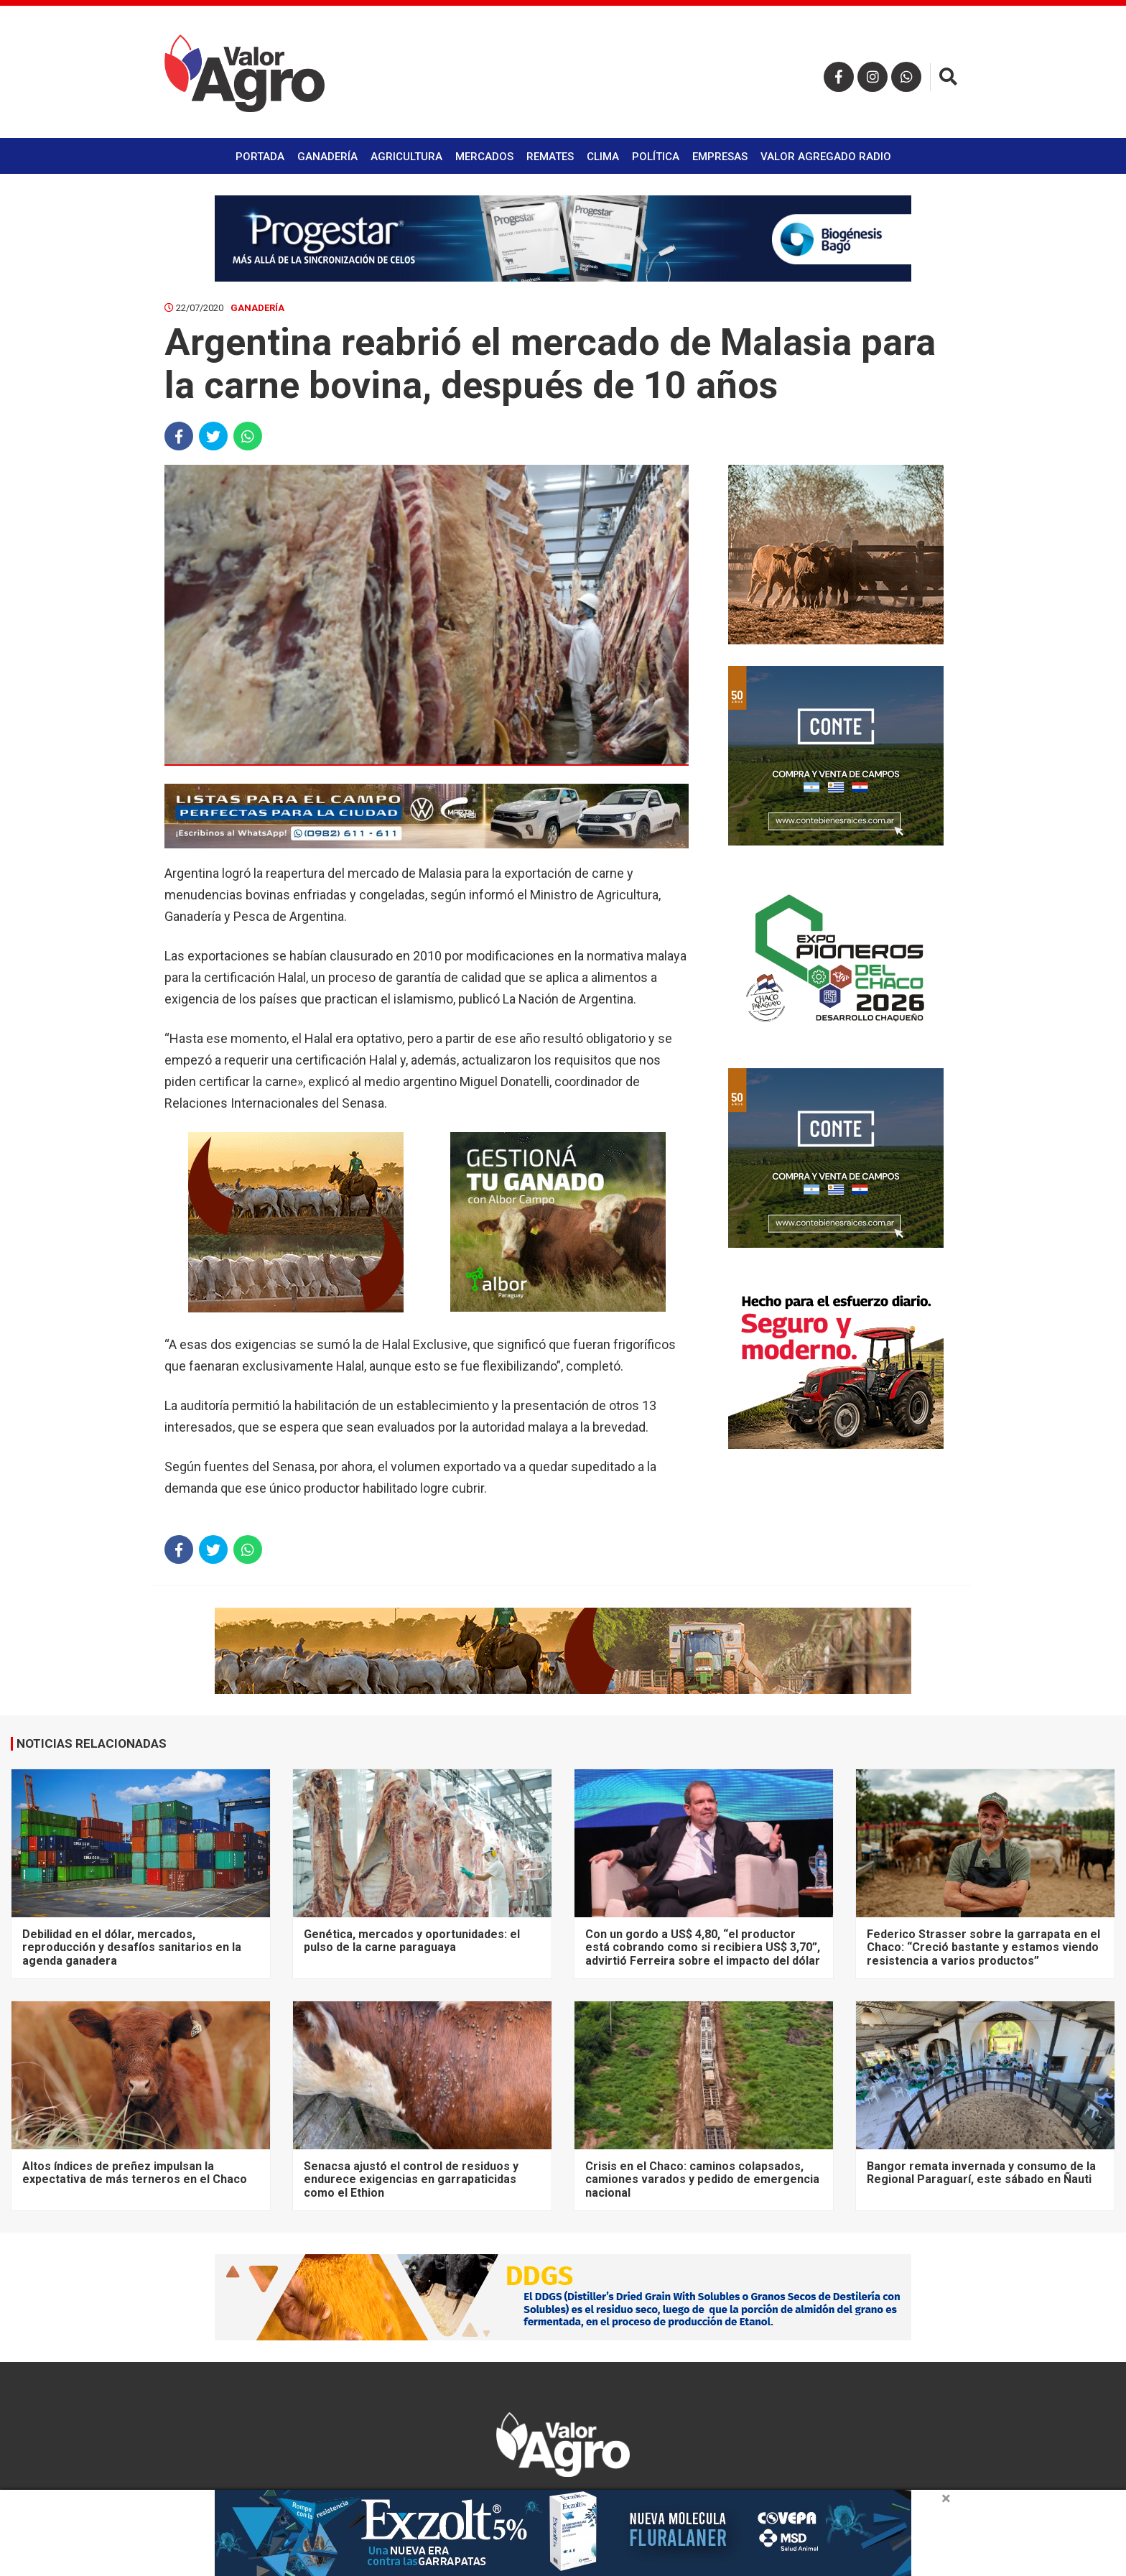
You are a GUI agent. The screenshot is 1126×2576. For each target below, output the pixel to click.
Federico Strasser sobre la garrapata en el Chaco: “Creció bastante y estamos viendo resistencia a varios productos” (983, 1947)
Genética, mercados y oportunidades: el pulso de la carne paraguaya (412, 1940)
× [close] (946, 2498)
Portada (260, 156)
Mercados (484, 156)
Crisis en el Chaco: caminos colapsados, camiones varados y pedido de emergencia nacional (702, 2179)
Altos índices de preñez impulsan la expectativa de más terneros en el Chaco (134, 2172)
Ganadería (327, 156)
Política (655, 156)
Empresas (720, 156)
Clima (603, 156)
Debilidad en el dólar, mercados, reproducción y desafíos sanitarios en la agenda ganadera (131, 1947)
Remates (550, 156)
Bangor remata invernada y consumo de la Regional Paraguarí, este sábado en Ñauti (981, 2172)
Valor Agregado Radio (825, 156)
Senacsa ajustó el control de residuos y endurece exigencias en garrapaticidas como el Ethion (411, 2179)
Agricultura (406, 156)
